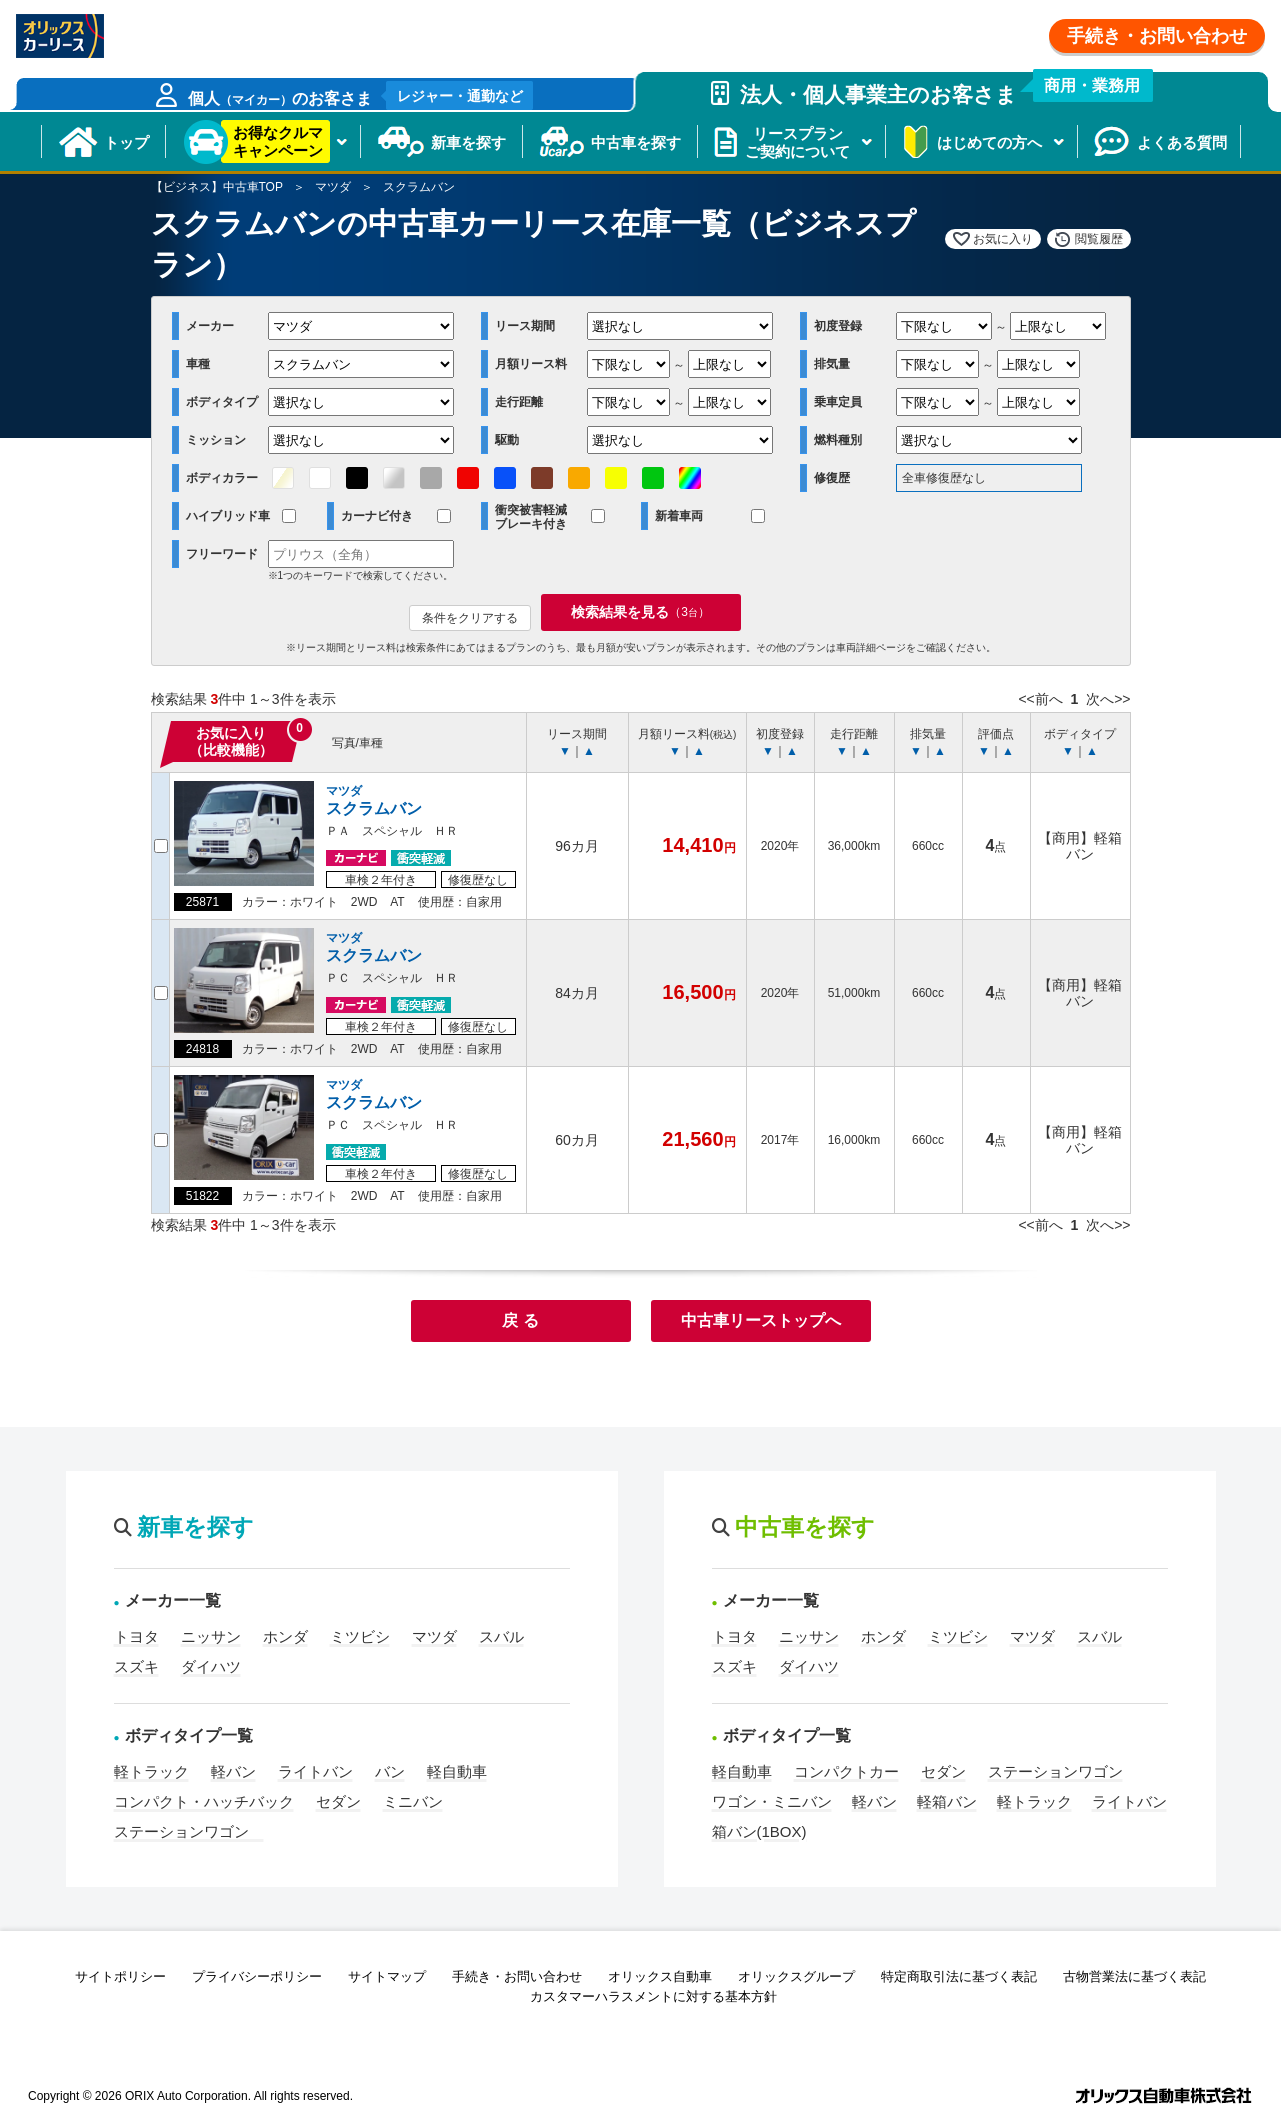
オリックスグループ (796, 1976)
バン (390, 1771)
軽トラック (151, 1771)
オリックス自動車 (660, 1976)
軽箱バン (947, 1801)
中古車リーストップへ (761, 1320)
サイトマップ (387, 1976)
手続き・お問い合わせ (1157, 36)
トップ (126, 142)
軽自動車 (457, 1771)
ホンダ (285, 1636)
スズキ (136, 1666)
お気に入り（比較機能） (231, 741)
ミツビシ (360, 1636)
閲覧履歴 (1099, 239)
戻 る (520, 1320)
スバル (501, 1636)
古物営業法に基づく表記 (1134, 1976)
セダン (338, 1801)
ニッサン (211, 1636)
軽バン (233, 1771)
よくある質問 (1182, 142)
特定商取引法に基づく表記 (959, 1976)
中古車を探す (636, 142)
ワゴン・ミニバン (772, 1801)
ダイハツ (211, 1666)
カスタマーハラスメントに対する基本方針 (653, 1996)
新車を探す (468, 142)
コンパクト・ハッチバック (204, 1801)
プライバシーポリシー (257, 1976)
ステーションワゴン (189, 1831)
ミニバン (413, 1801)
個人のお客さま (361, 95)
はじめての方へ (989, 142)
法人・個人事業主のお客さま (940, 89)
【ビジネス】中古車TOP (217, 187)
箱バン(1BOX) (759, 1831)
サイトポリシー (120, 1976)
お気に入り (1003, 239)
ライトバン (315, 1771)
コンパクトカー (846, 1771)
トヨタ (136, 1636)
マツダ (333, 187)
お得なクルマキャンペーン (278, 141)
